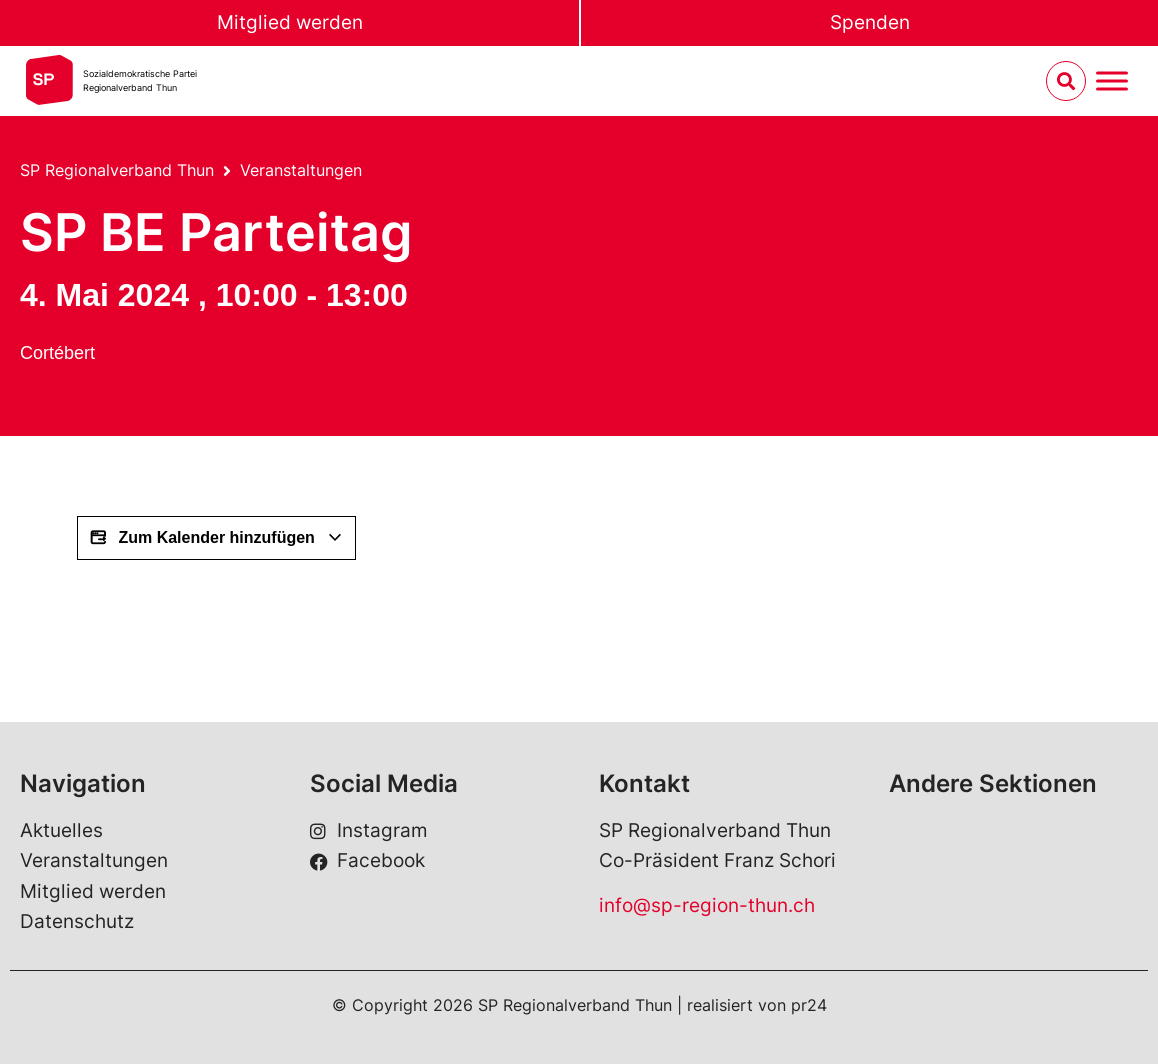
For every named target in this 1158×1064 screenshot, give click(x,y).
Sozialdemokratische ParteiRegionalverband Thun (140, 80)
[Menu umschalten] (1112, 81)
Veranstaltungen (301, 170)
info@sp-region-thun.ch (707, 905)
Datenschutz (77, 921)
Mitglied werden (290, 22)
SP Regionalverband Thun (117, 170)
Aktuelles (61, 830)
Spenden (870, 22)
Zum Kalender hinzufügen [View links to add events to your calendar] (216, 538)
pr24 (809, 1005)
